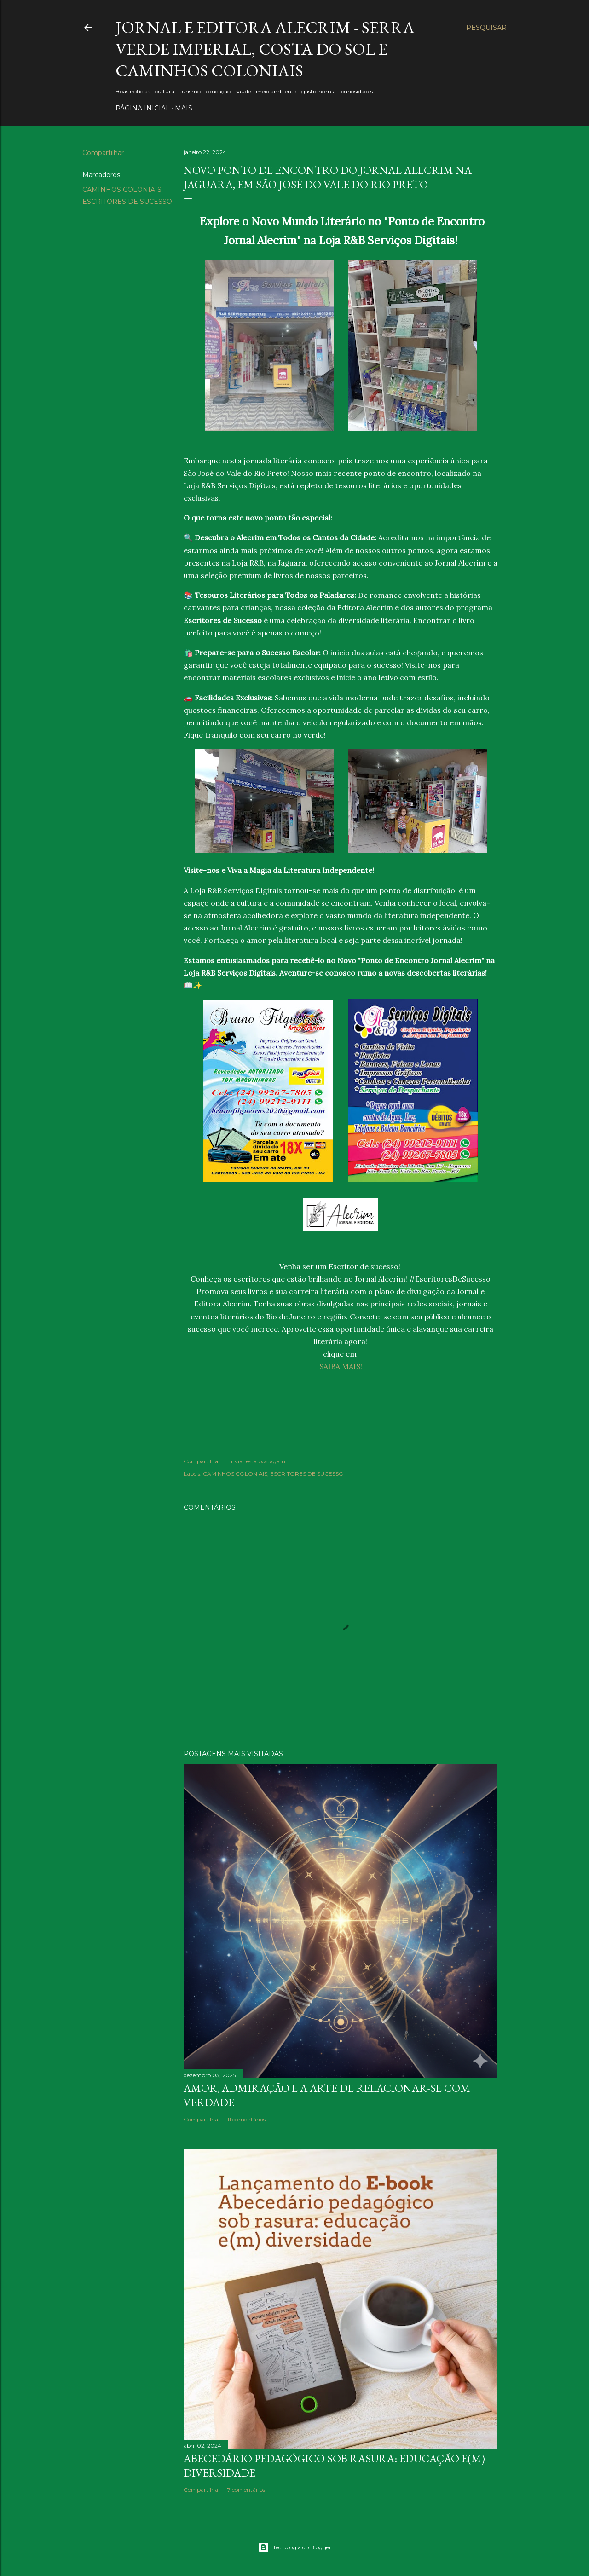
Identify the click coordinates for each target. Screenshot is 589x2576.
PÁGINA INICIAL (142, 108)
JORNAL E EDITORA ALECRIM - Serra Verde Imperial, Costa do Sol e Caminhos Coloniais (265, 49)
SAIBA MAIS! (340, 1366)
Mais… (185, 108)
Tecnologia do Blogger (294, 2547)
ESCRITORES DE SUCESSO (127, 201)
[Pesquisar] (486, 28)
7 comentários (246, 2489)
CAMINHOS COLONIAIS (122, 189)
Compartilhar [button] (103, 153)
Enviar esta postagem (256, 1461)
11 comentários (246, 2119)
